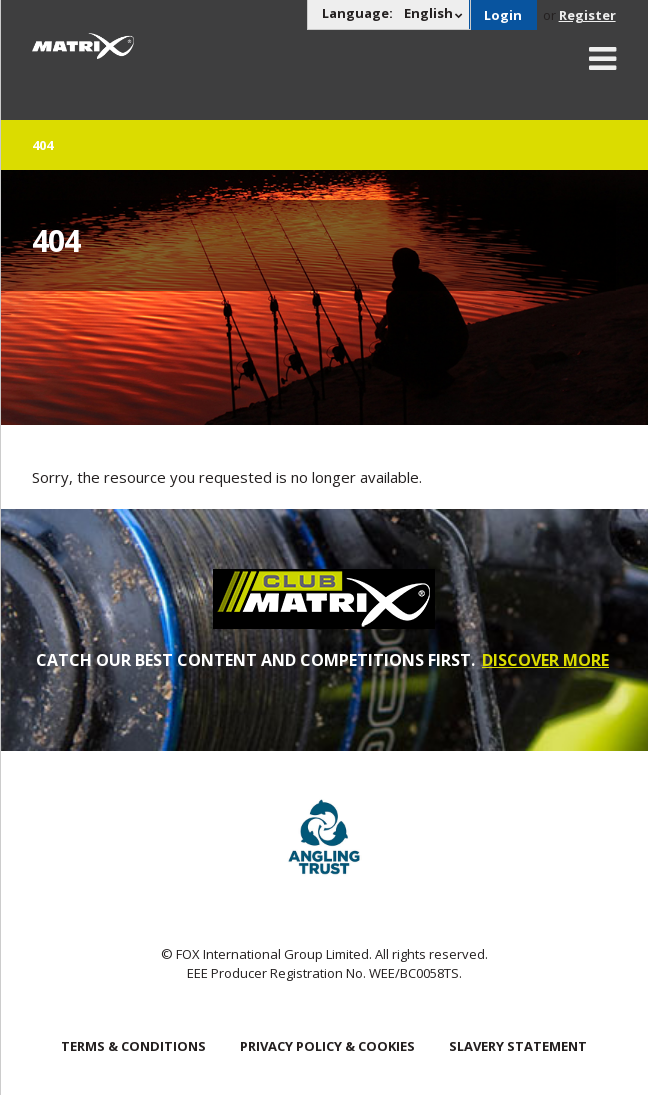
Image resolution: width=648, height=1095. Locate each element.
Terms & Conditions (133, 1046)
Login (503, 15)
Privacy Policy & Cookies (327, 1046)
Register (587, 15)
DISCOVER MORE (545, 660)
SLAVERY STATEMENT (518, 1046)
